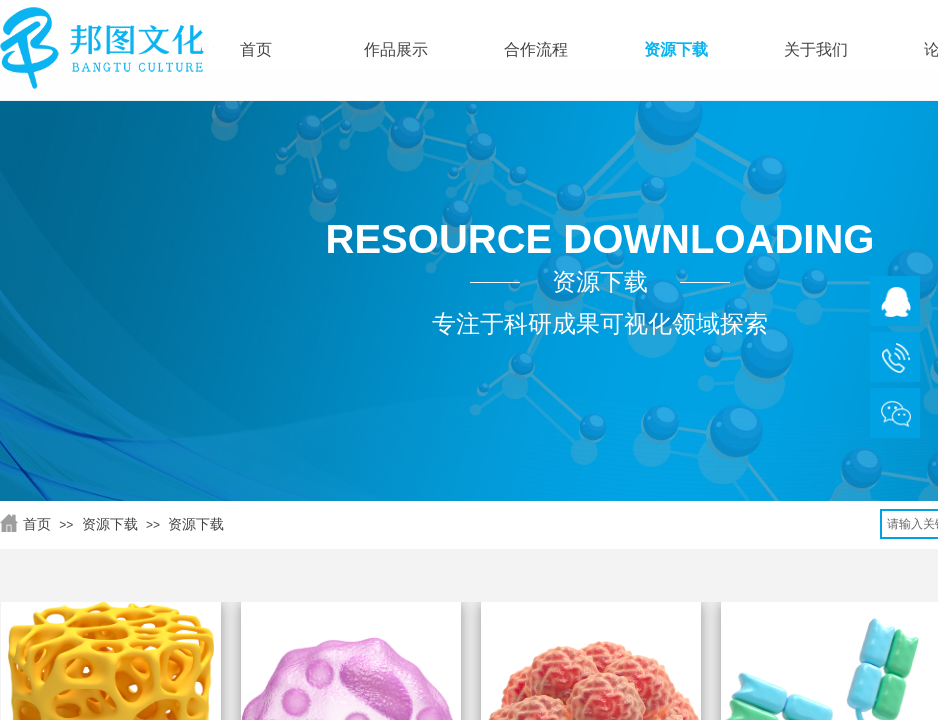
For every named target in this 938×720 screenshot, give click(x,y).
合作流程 (536, 49)
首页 (37, 524)
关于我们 (816, 49)
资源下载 (110, 524)
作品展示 (396, 49)
